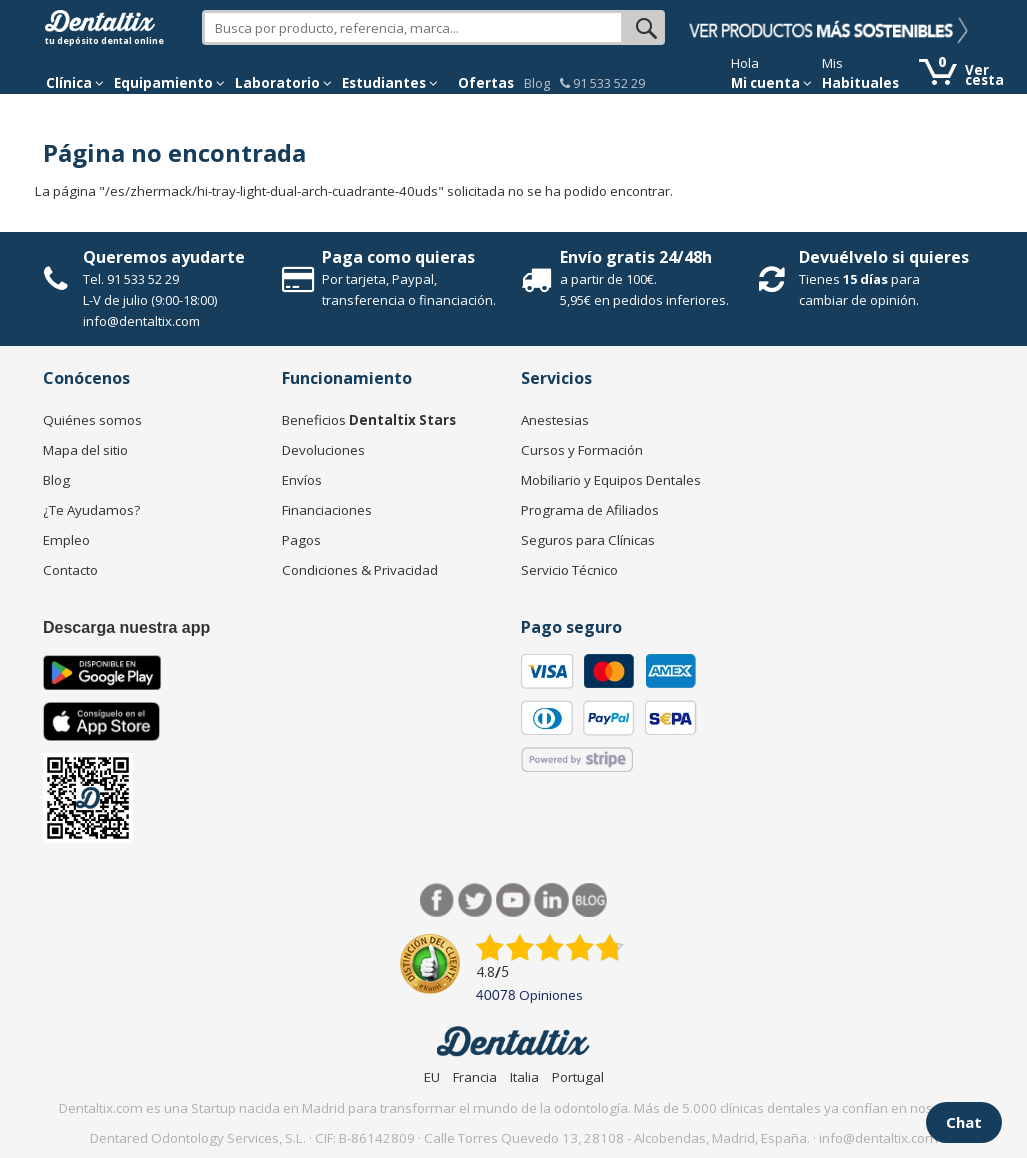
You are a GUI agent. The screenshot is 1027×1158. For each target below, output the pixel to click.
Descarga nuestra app (126, 627)
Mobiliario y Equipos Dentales (611, 480)
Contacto (70, 570)
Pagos (301, 540)
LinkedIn (551, 900)
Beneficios (369, 420)
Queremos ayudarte (164, 257)
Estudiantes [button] (390, 83)
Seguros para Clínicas (588, 540)
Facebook (437, 900)
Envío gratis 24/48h (636, 257)
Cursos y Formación (582, 450)
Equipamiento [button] (169, 83)
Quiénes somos (92, 420)
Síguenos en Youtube (513, 900)
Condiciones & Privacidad (360, 570)
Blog (537, 83)
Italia (524, 1077)
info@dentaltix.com (141, 321)
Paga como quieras (398, 257)
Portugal (578, 1077)
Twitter (475, 900)
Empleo (66, 540)
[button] (75, 83)
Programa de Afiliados (590, 510)
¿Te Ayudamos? (91, 510)
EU (432, 1077)
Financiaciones (327, 510)
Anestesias (555, 420)
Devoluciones (323, 450)
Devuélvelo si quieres (884, 257)
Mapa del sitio (85, 450)
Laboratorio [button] (283, 83)
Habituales (860, 83)
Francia (475, 1077)
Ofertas (486, 83)
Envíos (302, 480)
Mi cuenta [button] (771, 83)
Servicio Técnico (569, 570)
